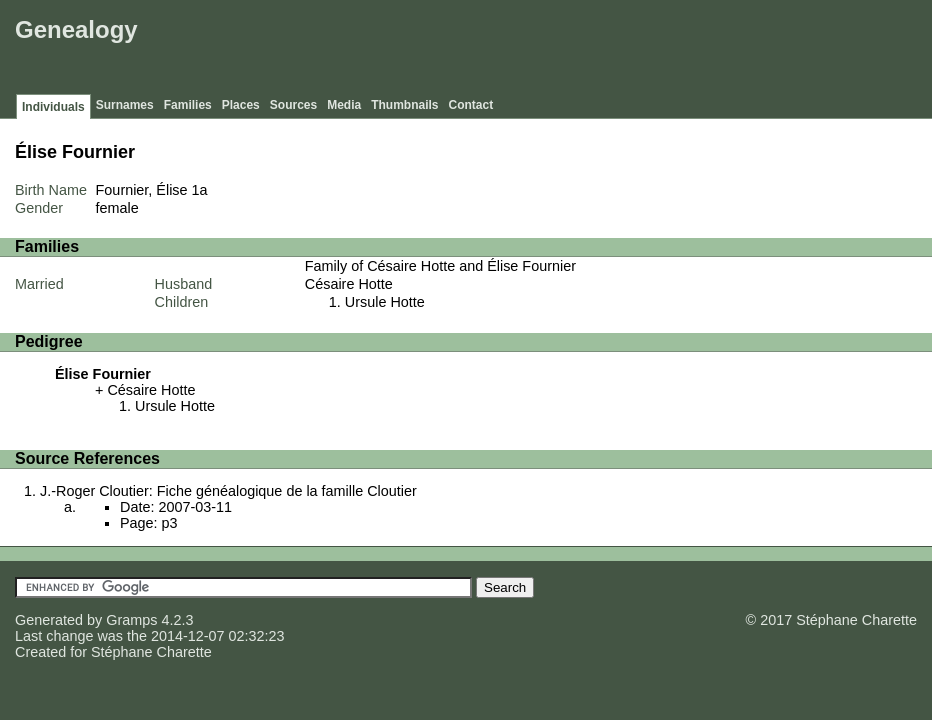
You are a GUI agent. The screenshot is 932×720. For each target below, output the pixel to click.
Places (241, 105)
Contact (471, 105)
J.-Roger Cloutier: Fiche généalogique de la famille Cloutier (228, 491)
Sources (293, 105)
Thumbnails (404, 105)
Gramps (131, 620)
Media (344, 105)
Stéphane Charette (151, 652)
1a (200, 190)
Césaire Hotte (349, 284)
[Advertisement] (563, 50)
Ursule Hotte (385, 302)
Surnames (125, 105)
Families (188, 105)
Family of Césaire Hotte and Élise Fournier (440, 266)
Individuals (53, 107)
